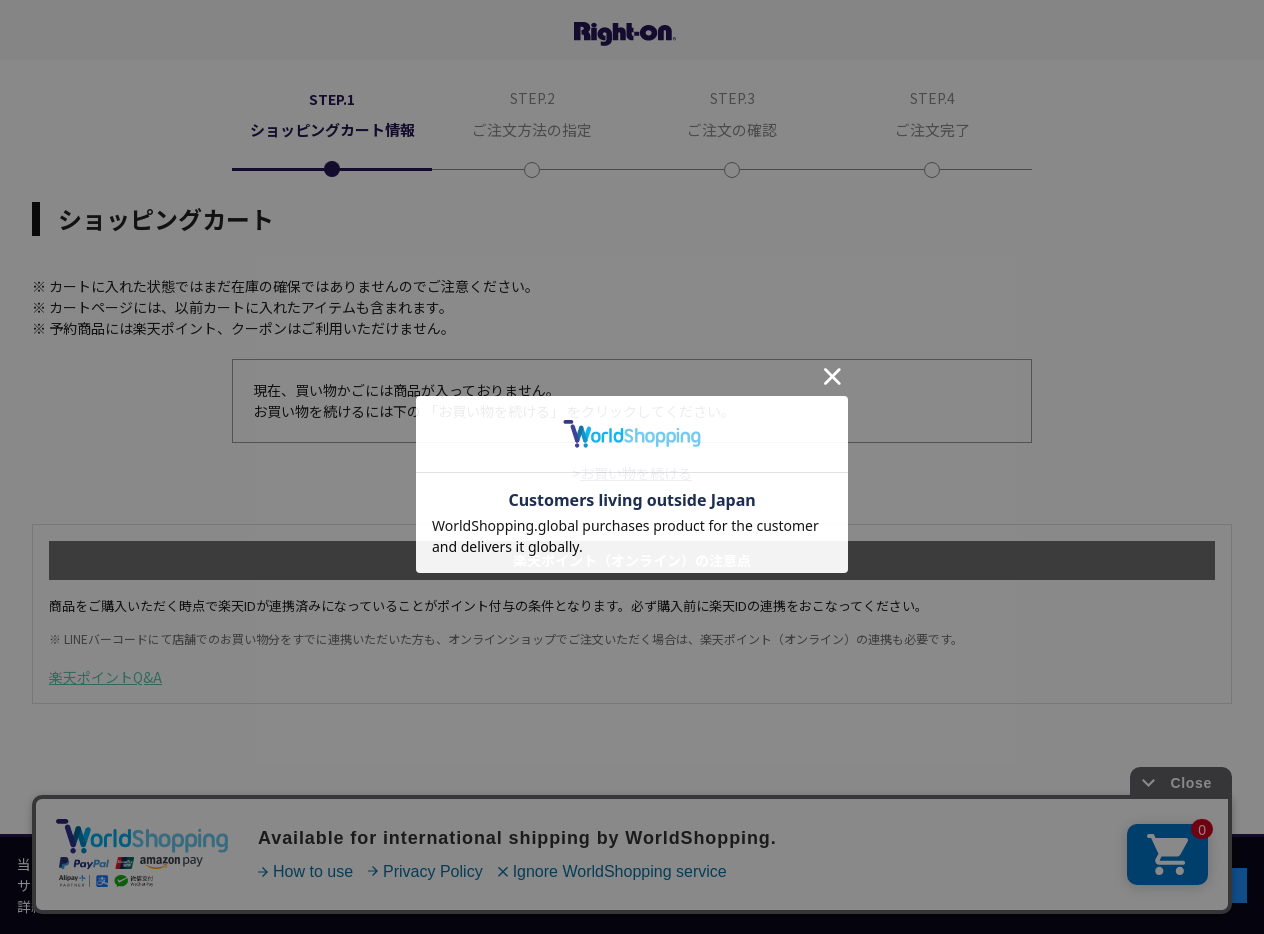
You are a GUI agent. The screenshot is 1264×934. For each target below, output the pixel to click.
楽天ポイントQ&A (105, 677)
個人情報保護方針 (171, 906)
